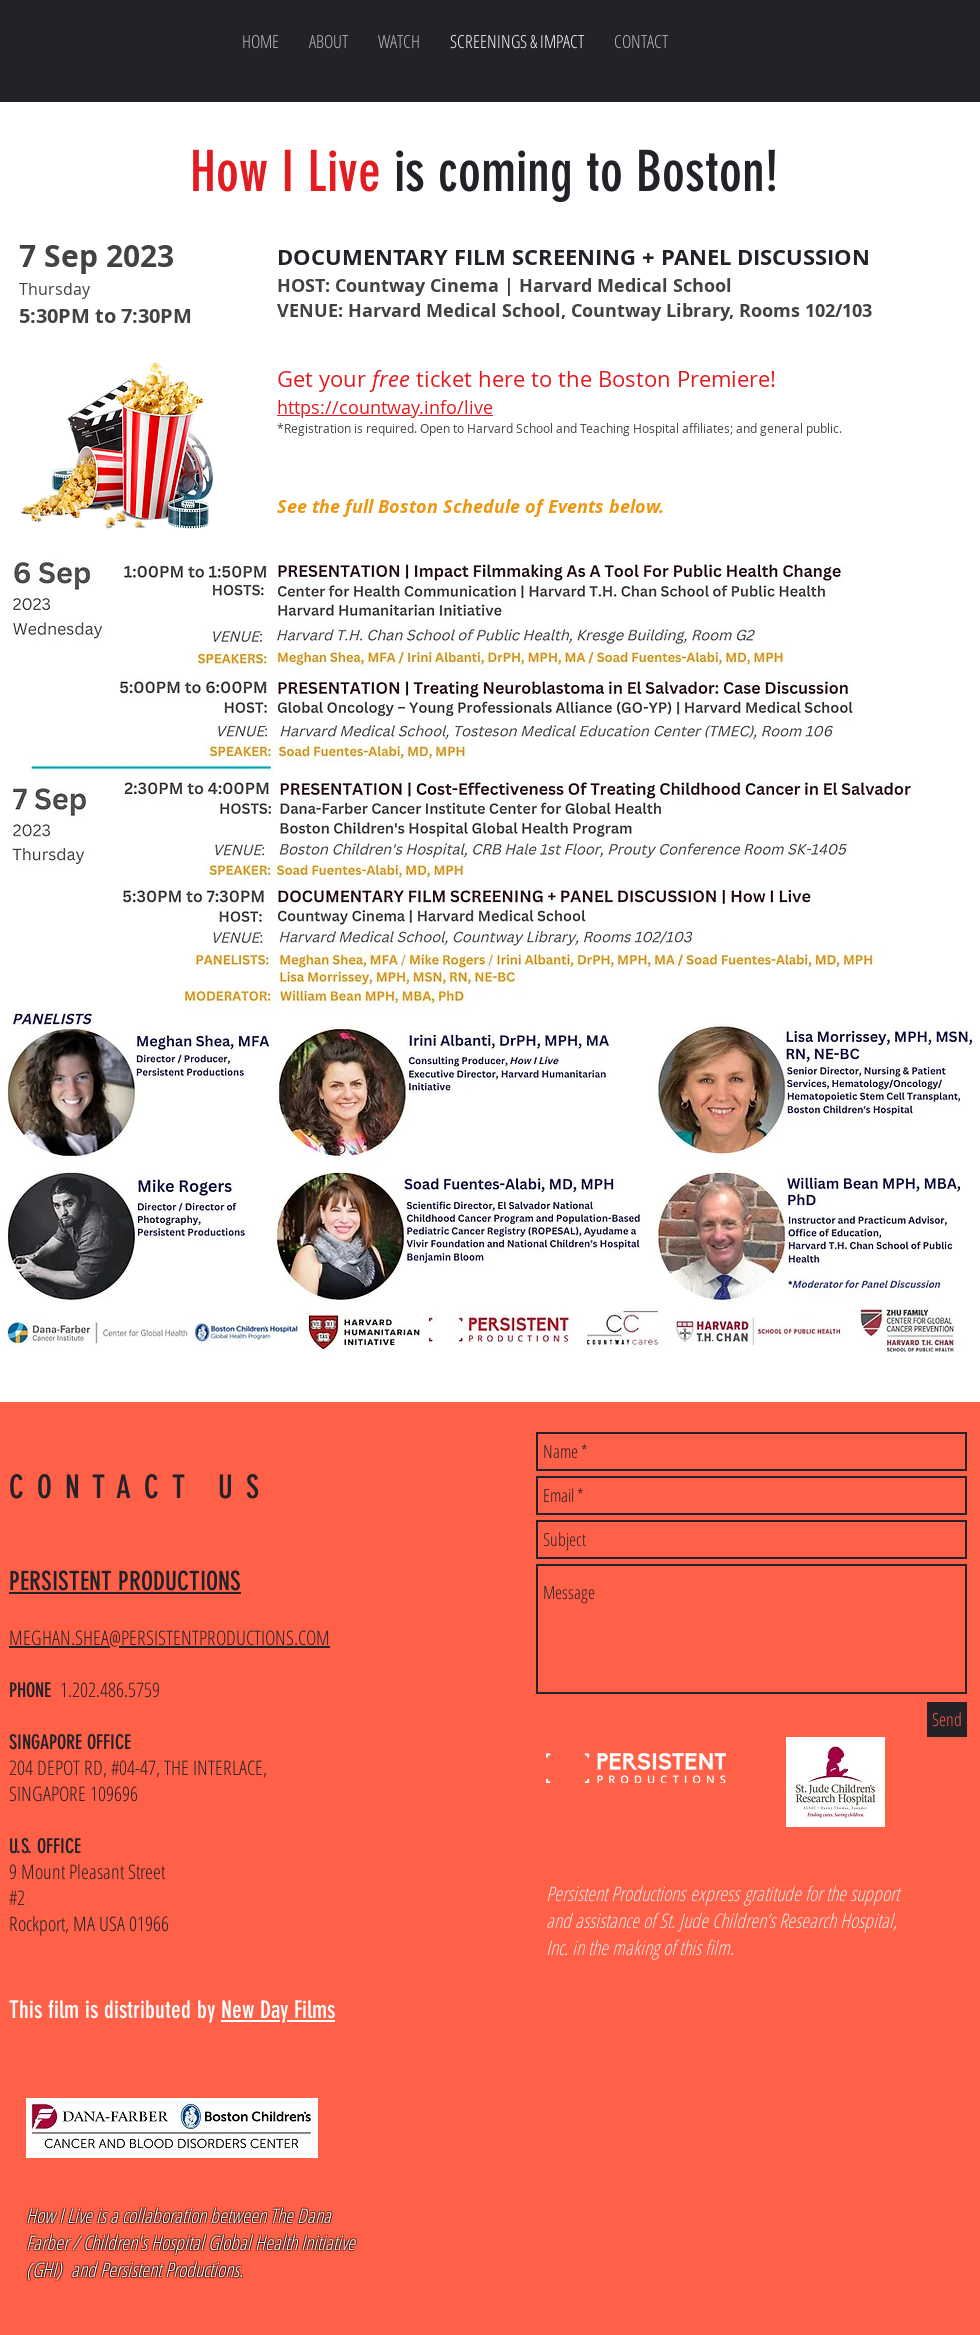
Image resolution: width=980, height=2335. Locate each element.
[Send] (947, 1719)
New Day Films (278, 2010)
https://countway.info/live (385, 407)
